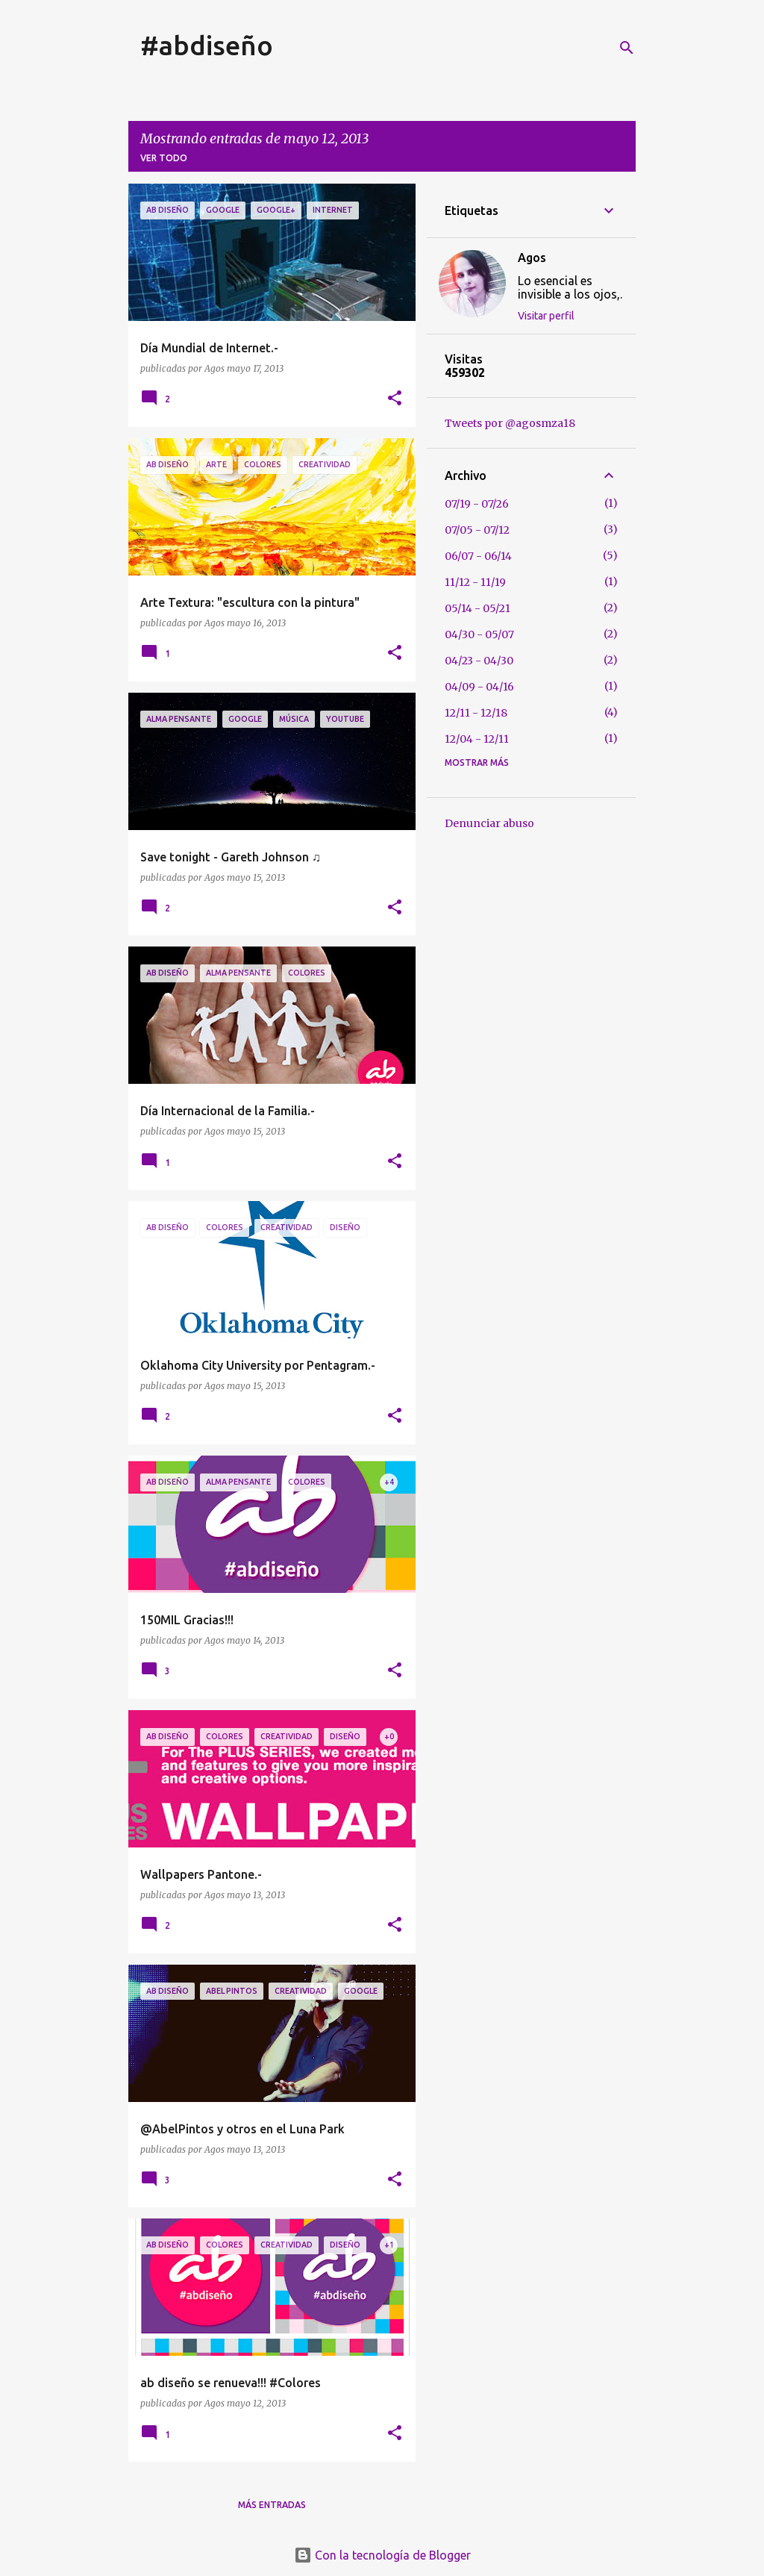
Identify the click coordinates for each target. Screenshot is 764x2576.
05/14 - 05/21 (477, 608)
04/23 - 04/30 (479, 660)
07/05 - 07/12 (477, 530)
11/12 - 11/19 (475, 582)
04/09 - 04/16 (479, 686)
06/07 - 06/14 (478, 556)
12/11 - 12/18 (476, 713)
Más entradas (272, 2505)
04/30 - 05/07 (479, 634)
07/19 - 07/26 (477, 504)
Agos (532, 257)
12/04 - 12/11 (477, 739)
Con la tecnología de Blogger (382, 2555)
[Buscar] (627, 48)
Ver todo (163, 158)
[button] (395, 399)
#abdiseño (206, 45)
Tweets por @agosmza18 (510, 423)
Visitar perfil (546, 316)
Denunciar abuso (489, 823)
